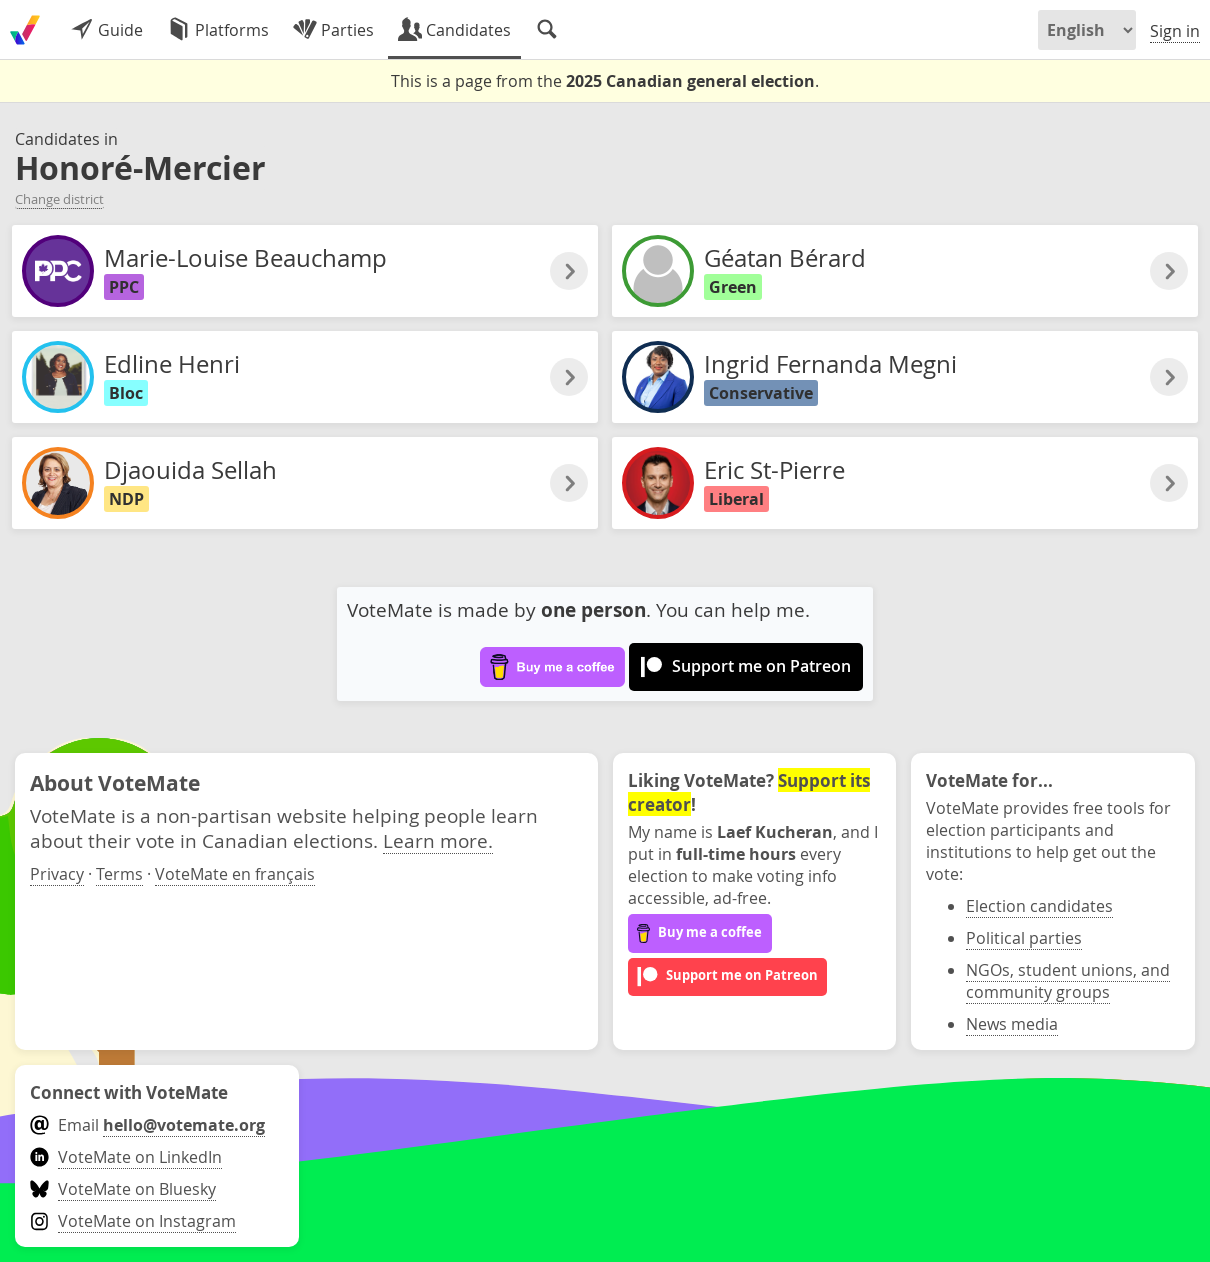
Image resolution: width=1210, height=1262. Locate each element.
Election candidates (1039, 906)
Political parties (1024, 938)
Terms (119, 874)
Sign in (1175, 31)
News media (1012, 1024)
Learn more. (438, 840)
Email (147, 1125)
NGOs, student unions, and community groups (1068, 981)
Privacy (57, 874)
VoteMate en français (235, 874)
